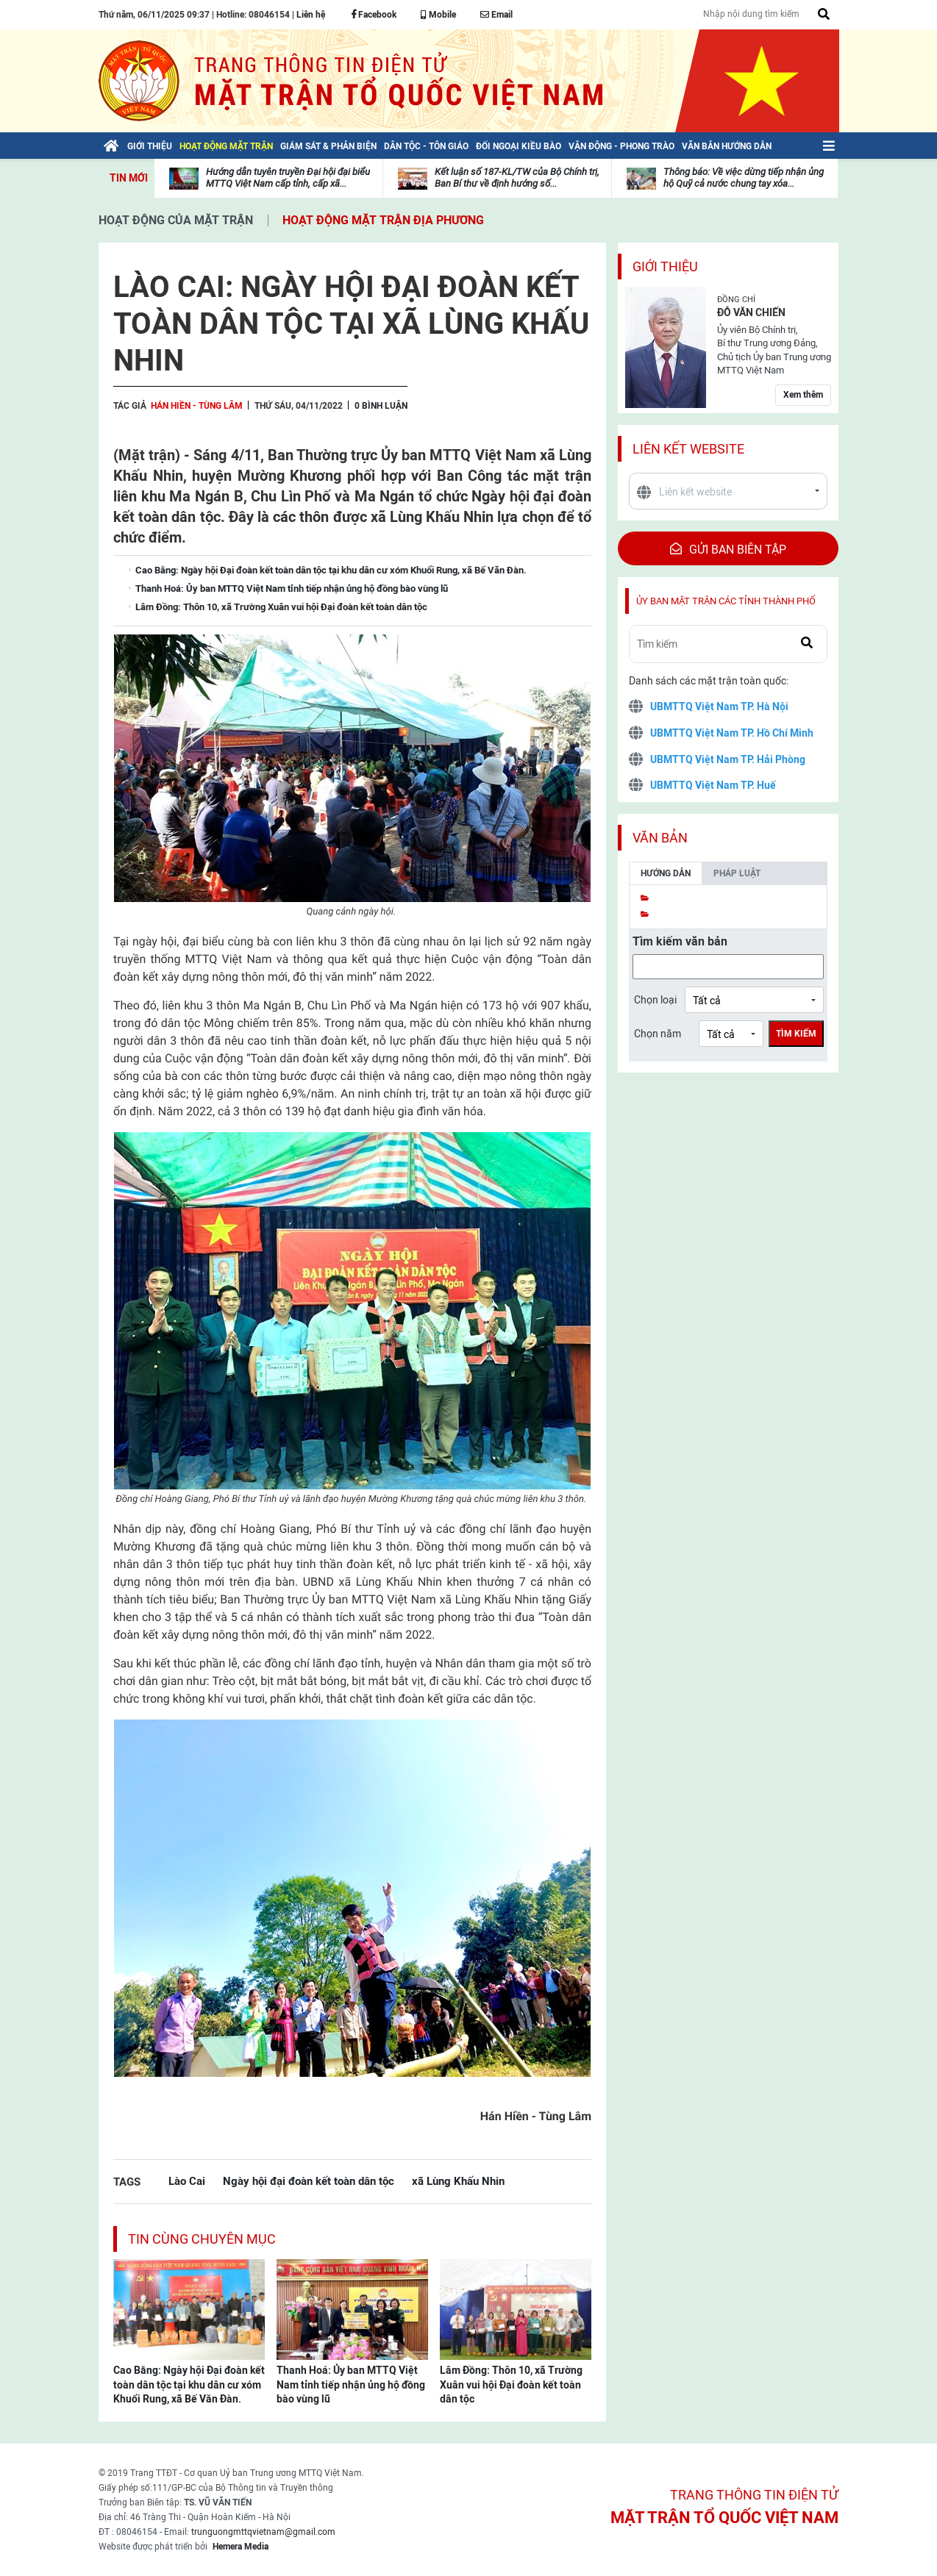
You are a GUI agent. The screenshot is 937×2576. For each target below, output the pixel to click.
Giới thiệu (665, 266)
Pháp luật (736, 873)
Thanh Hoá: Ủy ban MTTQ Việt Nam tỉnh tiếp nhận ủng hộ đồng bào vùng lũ (351, 2384)
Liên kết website (688, 449)
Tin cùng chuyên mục (202, 2239)
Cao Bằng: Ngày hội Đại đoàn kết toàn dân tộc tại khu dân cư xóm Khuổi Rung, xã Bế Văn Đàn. (189, 2384)
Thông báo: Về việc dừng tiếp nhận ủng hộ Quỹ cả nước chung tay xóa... (743, 177)
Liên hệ (310, 15)
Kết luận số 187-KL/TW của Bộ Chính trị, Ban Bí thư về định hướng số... (517, 177)
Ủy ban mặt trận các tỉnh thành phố (726, 601)
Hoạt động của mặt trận (176, 220)
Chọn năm (657, 1034)
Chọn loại (655, 1000)
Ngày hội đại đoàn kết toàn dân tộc (308, 2181)
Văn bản (660, 837)
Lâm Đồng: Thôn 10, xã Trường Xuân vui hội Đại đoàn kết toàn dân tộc (511, 2384)
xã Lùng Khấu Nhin (458, 2181)
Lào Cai (186, 2181)
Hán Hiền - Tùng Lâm (197, 406)
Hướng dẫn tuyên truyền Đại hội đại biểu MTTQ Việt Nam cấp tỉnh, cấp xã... (288, 177)
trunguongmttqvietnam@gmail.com (263, 2532)
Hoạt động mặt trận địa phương (383, 220)
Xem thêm (803, 395)
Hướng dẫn (666, 873)
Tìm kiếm (796, 1033)
